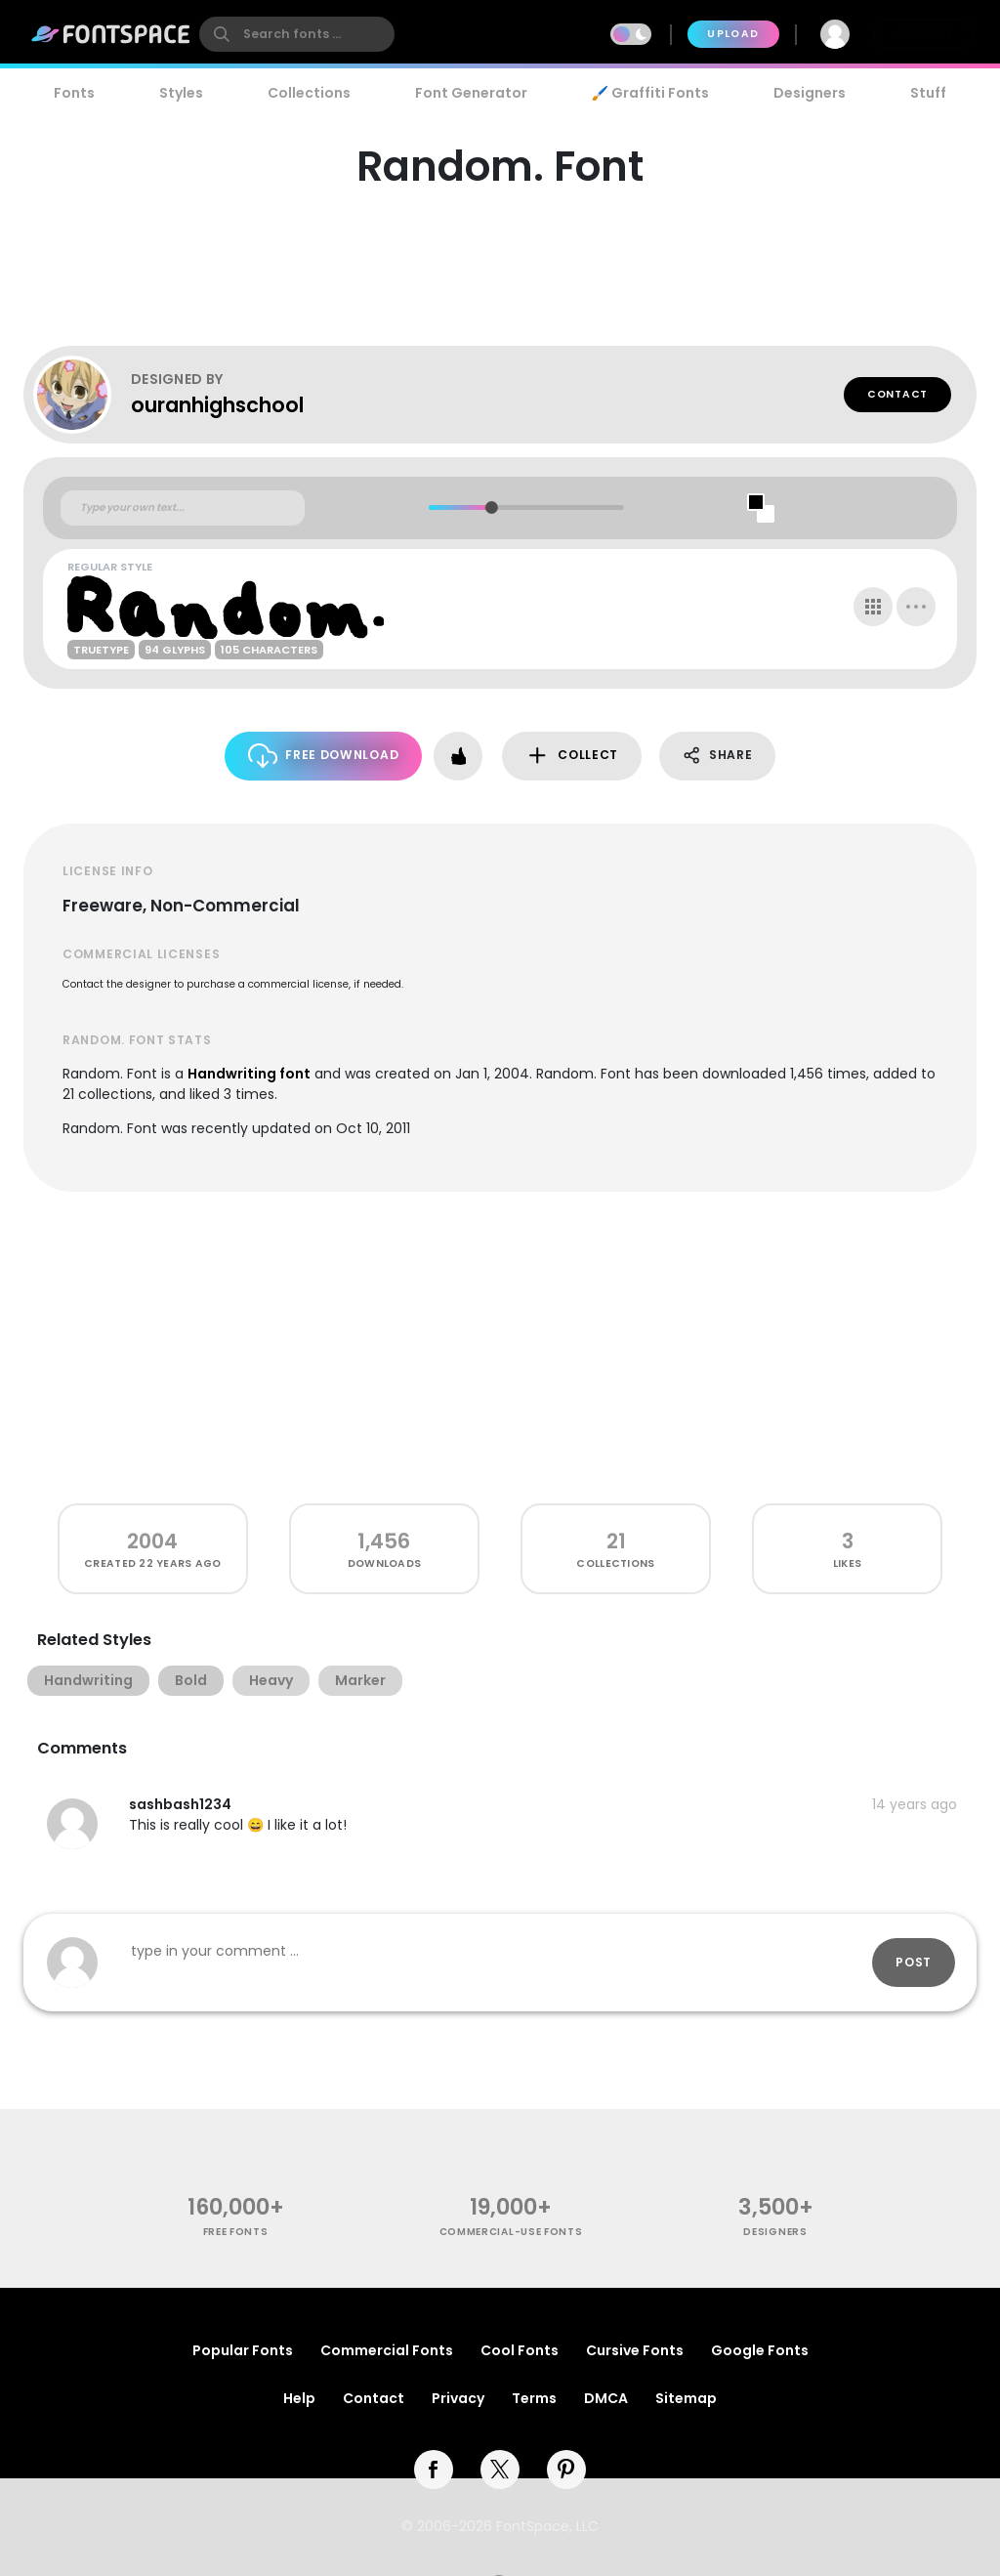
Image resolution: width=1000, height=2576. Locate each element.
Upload (733, 33)
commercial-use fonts (511, 2231)
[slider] (490, 507)
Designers (809, 93)
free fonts (236, 2231)
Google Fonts (760, 2350)
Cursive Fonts (635, 2350)
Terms (534, 2398)
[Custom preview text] (183, 508)
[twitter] (500, 2469)
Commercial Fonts (386, 2350)
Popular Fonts (242, 2350)
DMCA (606, 2398)
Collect (571, 755)
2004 (152, 1541)
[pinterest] (566, 2469)
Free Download (323, 755)
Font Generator (471, 93)
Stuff (928, 93)
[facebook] (433, 2469)
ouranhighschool (217, 405)
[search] (297, 34)
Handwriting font (249, 1073)
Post (914, 1962)
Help (299, 2398)
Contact (897, 394)
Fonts (74, 93)
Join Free (924, 33)
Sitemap (686, 2398)
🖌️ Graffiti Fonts (650, 93)
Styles (181, 93)
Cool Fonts (519, 2350)
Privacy (458, 2398)
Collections (309, 93)
